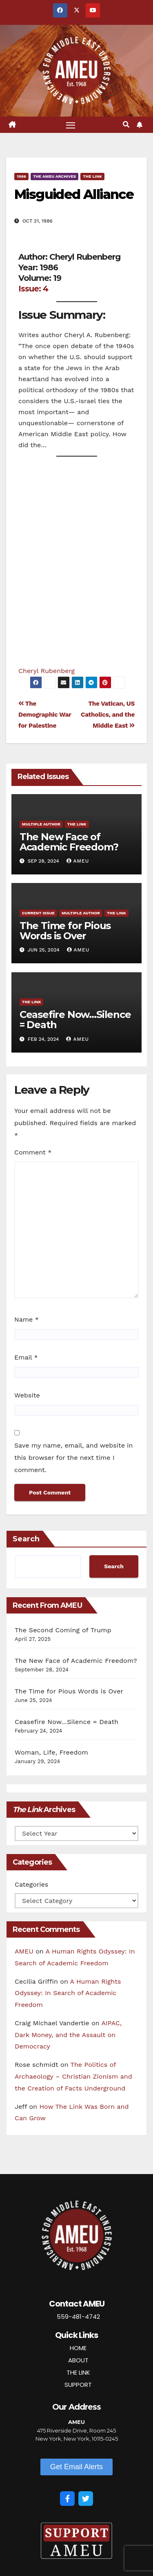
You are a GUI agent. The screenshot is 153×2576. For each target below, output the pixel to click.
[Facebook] (67, 2498)
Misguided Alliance (73, 194)
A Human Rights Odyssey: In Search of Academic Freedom (68, 1993)
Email (26, 1357)
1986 (21, 176)
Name (26, 1319)
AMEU (78, 861)
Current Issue (38, 913)
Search (26, 1538)
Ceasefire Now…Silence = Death (75, 1020)
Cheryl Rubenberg (46, 671)
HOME (78, 2348)
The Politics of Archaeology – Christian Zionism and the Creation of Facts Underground (73, 2076)
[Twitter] (85, 2498)
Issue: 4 (33, 289)
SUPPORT (78, 2384)
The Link (92, 176)
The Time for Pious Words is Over (65, 931)
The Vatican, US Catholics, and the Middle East (108, 714)
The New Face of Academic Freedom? (69, 842)
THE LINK (78, 2372)
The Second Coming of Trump (63, 1630)
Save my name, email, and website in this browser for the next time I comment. (73, 1457)
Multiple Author (41, 824)
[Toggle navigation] (71, 124)
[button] (126, 124)
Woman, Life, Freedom (51, 1752)
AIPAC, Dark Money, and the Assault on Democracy (68, 2035)
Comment (32, 1152)
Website (27, 1395)
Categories (31, 1884)
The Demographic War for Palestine (44, 714)
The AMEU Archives (54, 176)
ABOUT (78, 2360)
